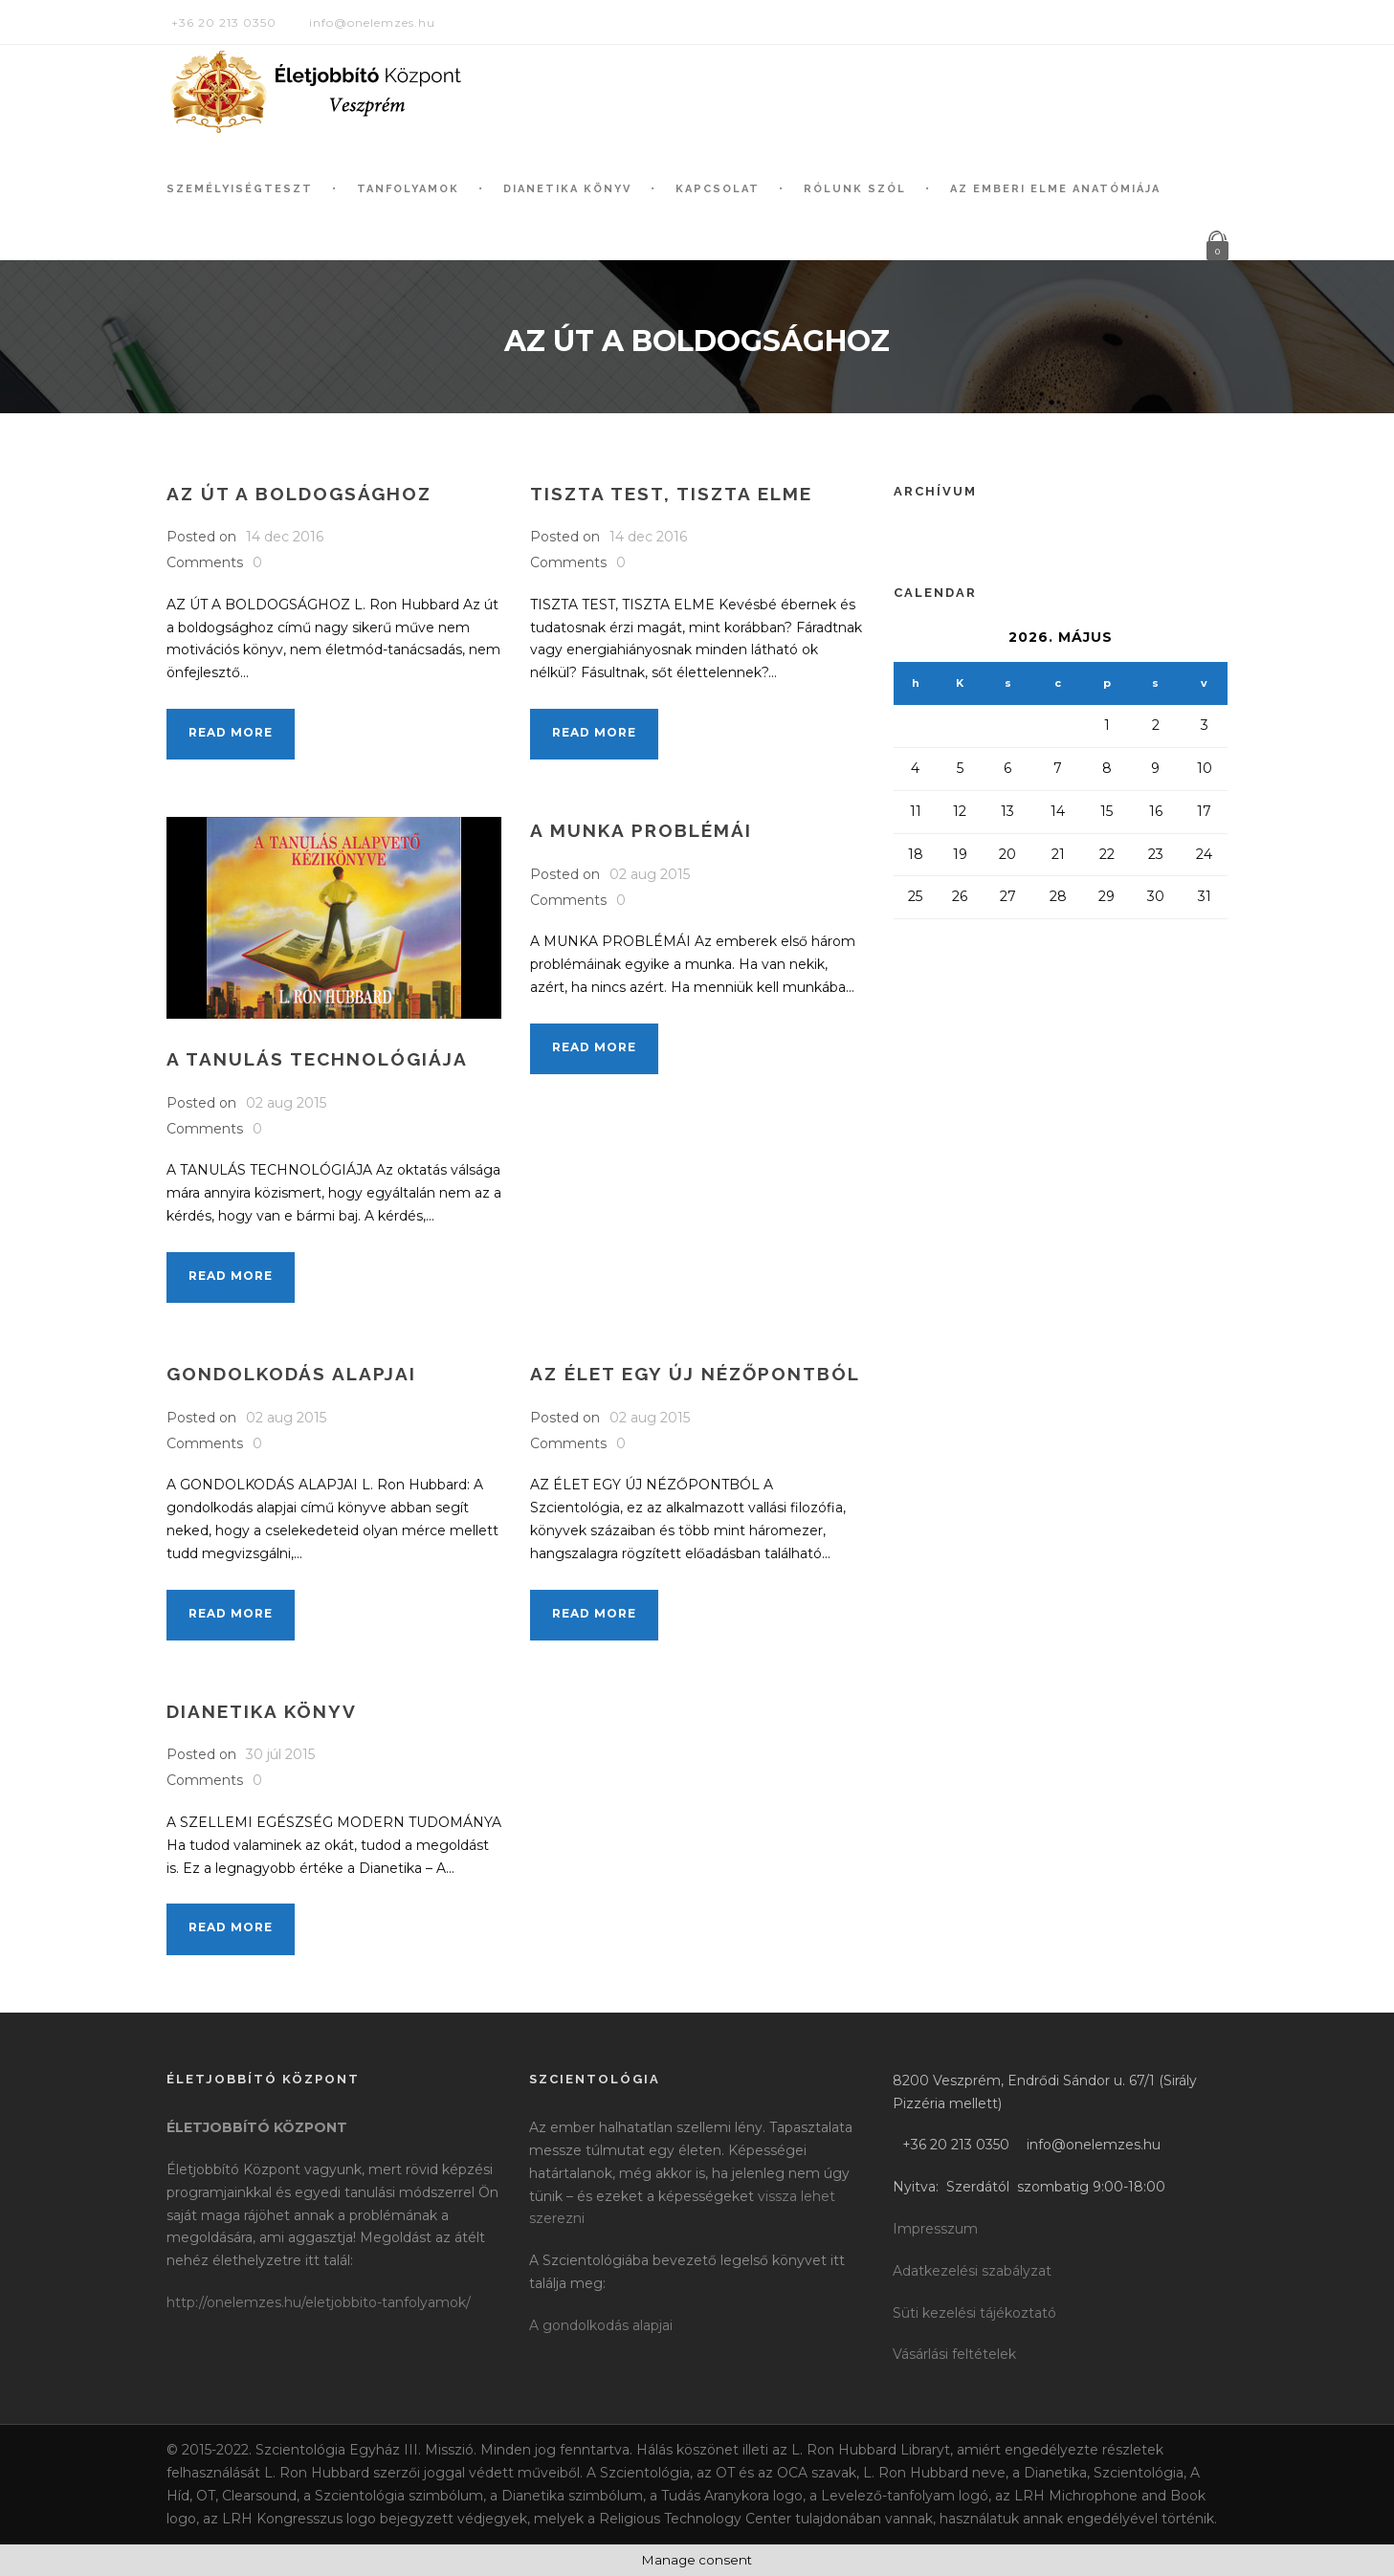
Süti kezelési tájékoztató (974, 2313)
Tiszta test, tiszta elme (671, 493)
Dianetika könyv (567, 189)
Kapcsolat (717, 189)
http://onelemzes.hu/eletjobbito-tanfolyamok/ (318, 2302)
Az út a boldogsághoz (298, 493)
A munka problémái (641, 830)
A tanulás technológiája (317, 1058)
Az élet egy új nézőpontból (695, 1373)
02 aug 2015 (286, 1103)
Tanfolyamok (408, 189)
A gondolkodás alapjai (601, 2325)
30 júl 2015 (280, 1754)
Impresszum (935, 2228)
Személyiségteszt (239, 189)
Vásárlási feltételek (954, 2354)
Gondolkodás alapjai (291, 1373)
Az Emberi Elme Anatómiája (1055, 189)
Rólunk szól (855, 189)
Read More (230, 732)
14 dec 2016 (284, 536)
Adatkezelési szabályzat (972, 2270)
